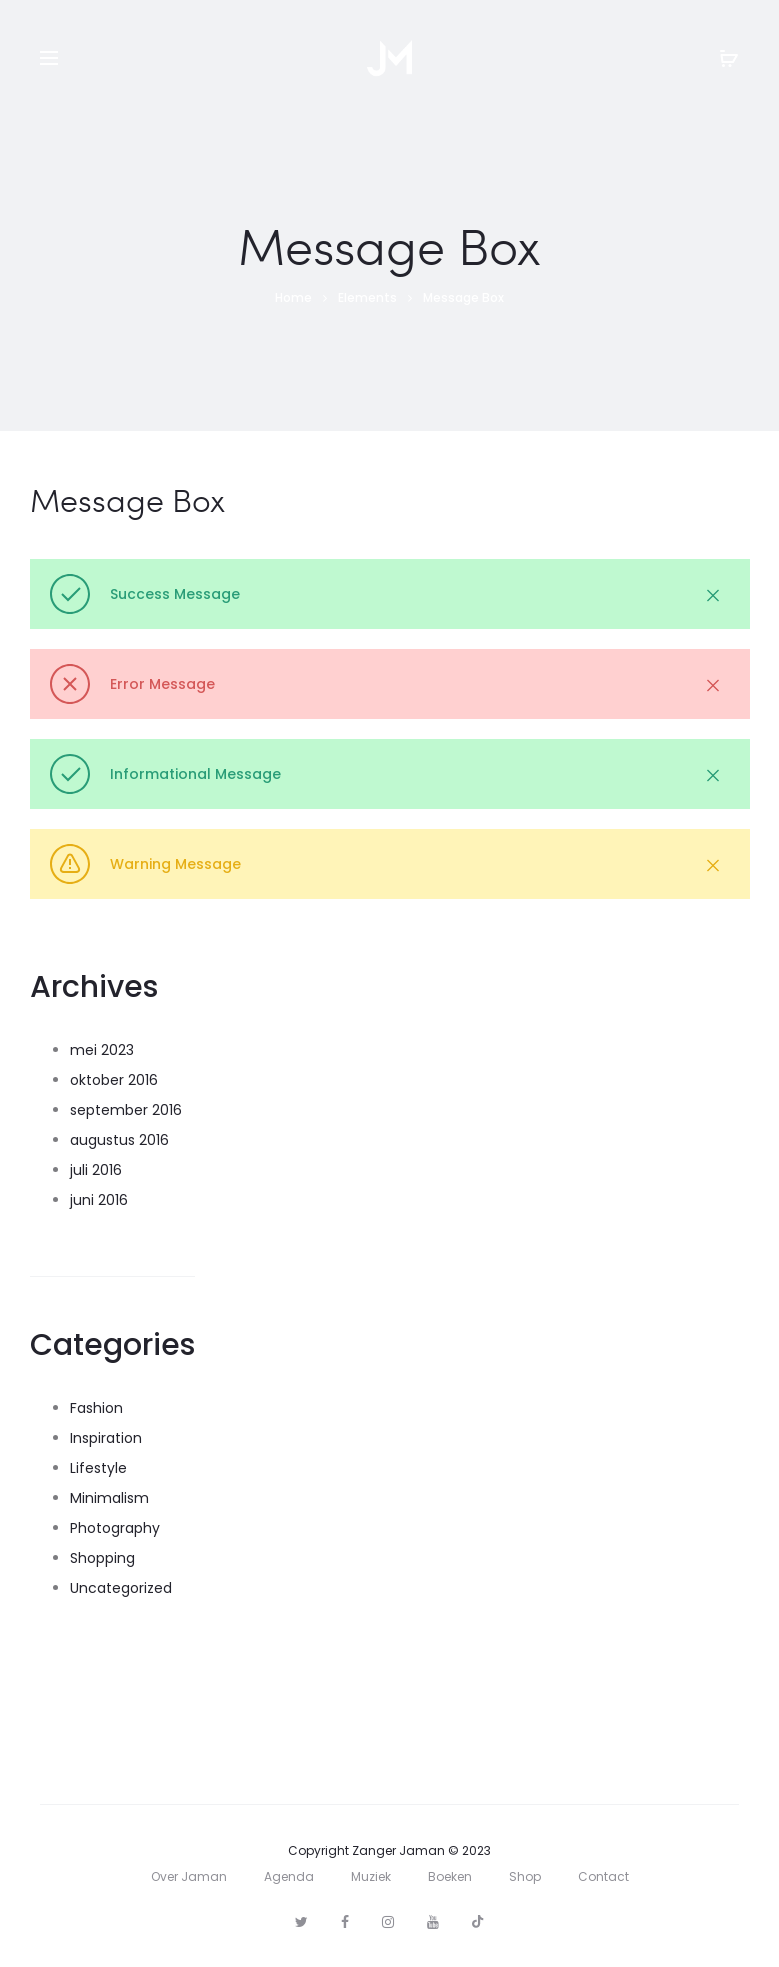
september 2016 (126, 1110)
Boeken (450, 1876)
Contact (603, 1876)
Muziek (371, 1876)
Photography (115, 1528)
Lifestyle (98, 1468)
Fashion (96, 1408)
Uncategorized (121, 1588)
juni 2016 (99, 1200)
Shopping (102, 1558)
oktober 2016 (114, 1080)
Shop (525, 1876)
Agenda (289, 1876)
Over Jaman (189, 1876)
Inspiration (106, 1438)
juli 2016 (96, 1170)
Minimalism (109, 1498)
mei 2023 (102, 1050)
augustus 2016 (119, 1140)
